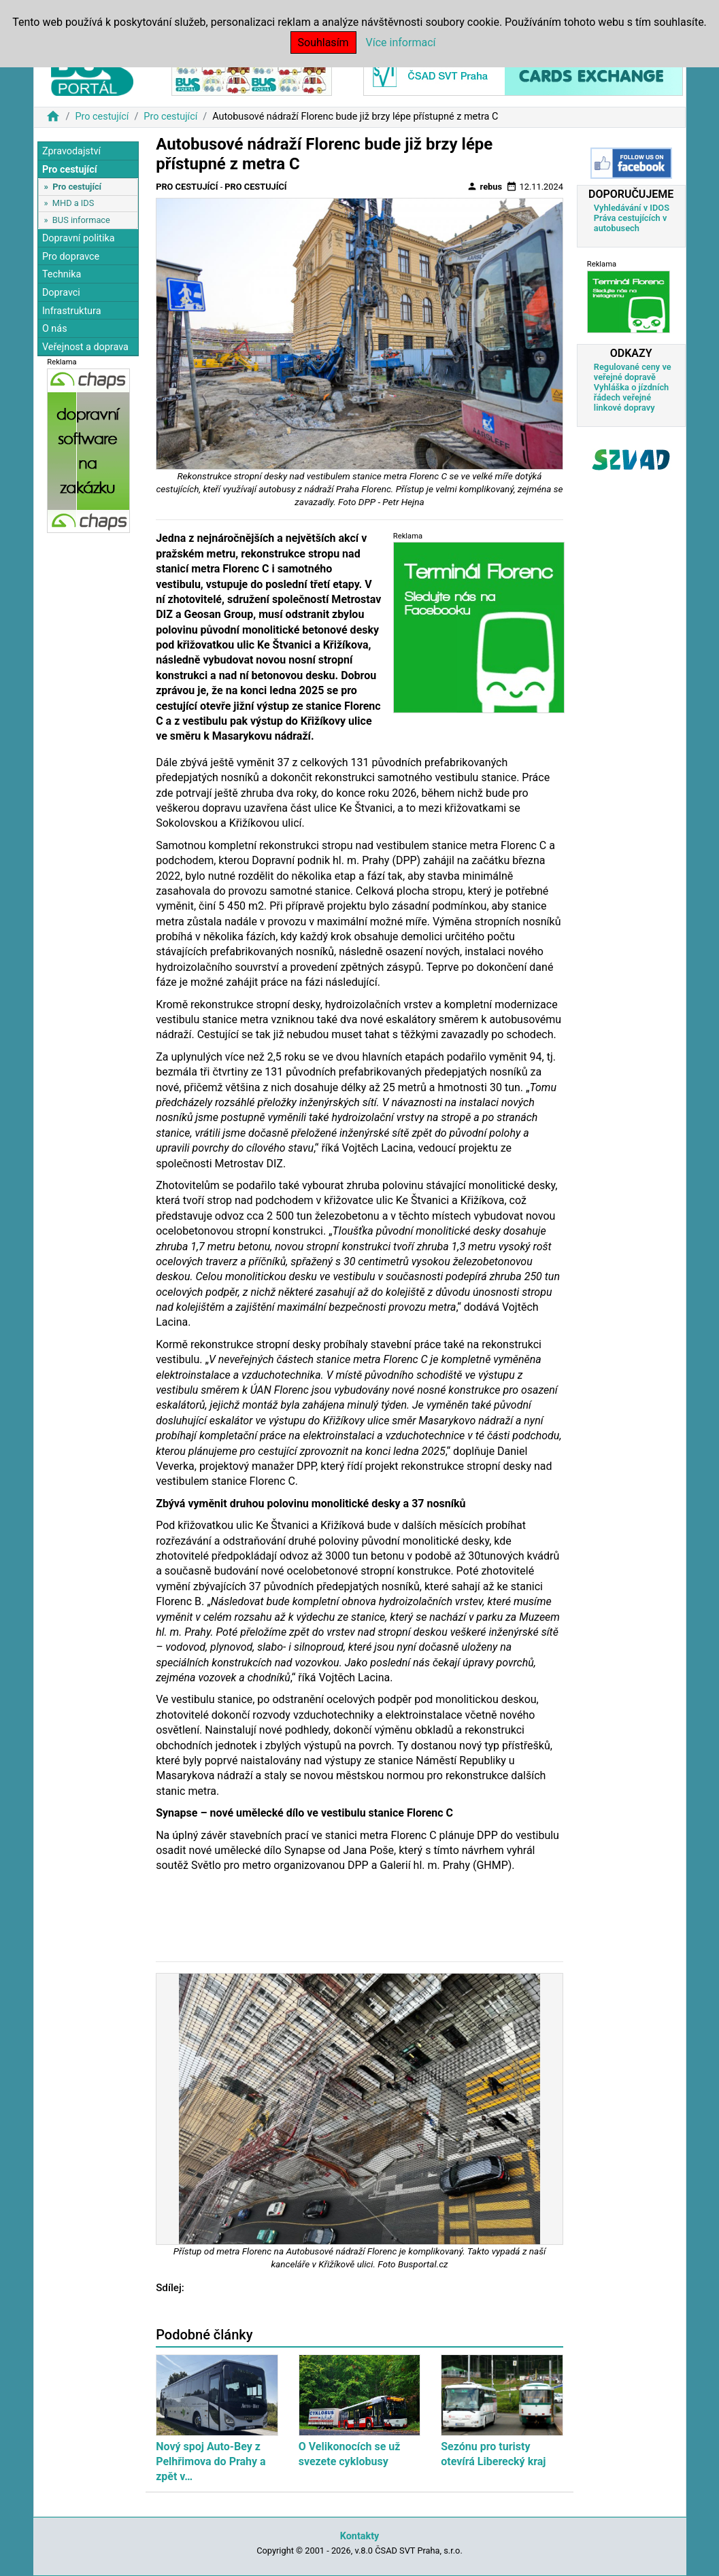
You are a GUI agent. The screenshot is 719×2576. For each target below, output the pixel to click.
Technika (62, 274)
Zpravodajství (71, 151)
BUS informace (81, 220)
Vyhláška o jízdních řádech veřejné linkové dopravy (631, 397)
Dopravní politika (78, 238)
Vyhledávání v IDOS (631, 208)
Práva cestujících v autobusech (630, 223)
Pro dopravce (70, 256)
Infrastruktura (71, 311)
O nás (54, 328)
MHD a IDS (73, 203)
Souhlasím (323, 42)
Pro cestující (102, 116)
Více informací (401, 42)
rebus (484, 186)
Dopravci (61, 292)
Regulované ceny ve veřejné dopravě (632, 372)
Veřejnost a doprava (85, 347)
